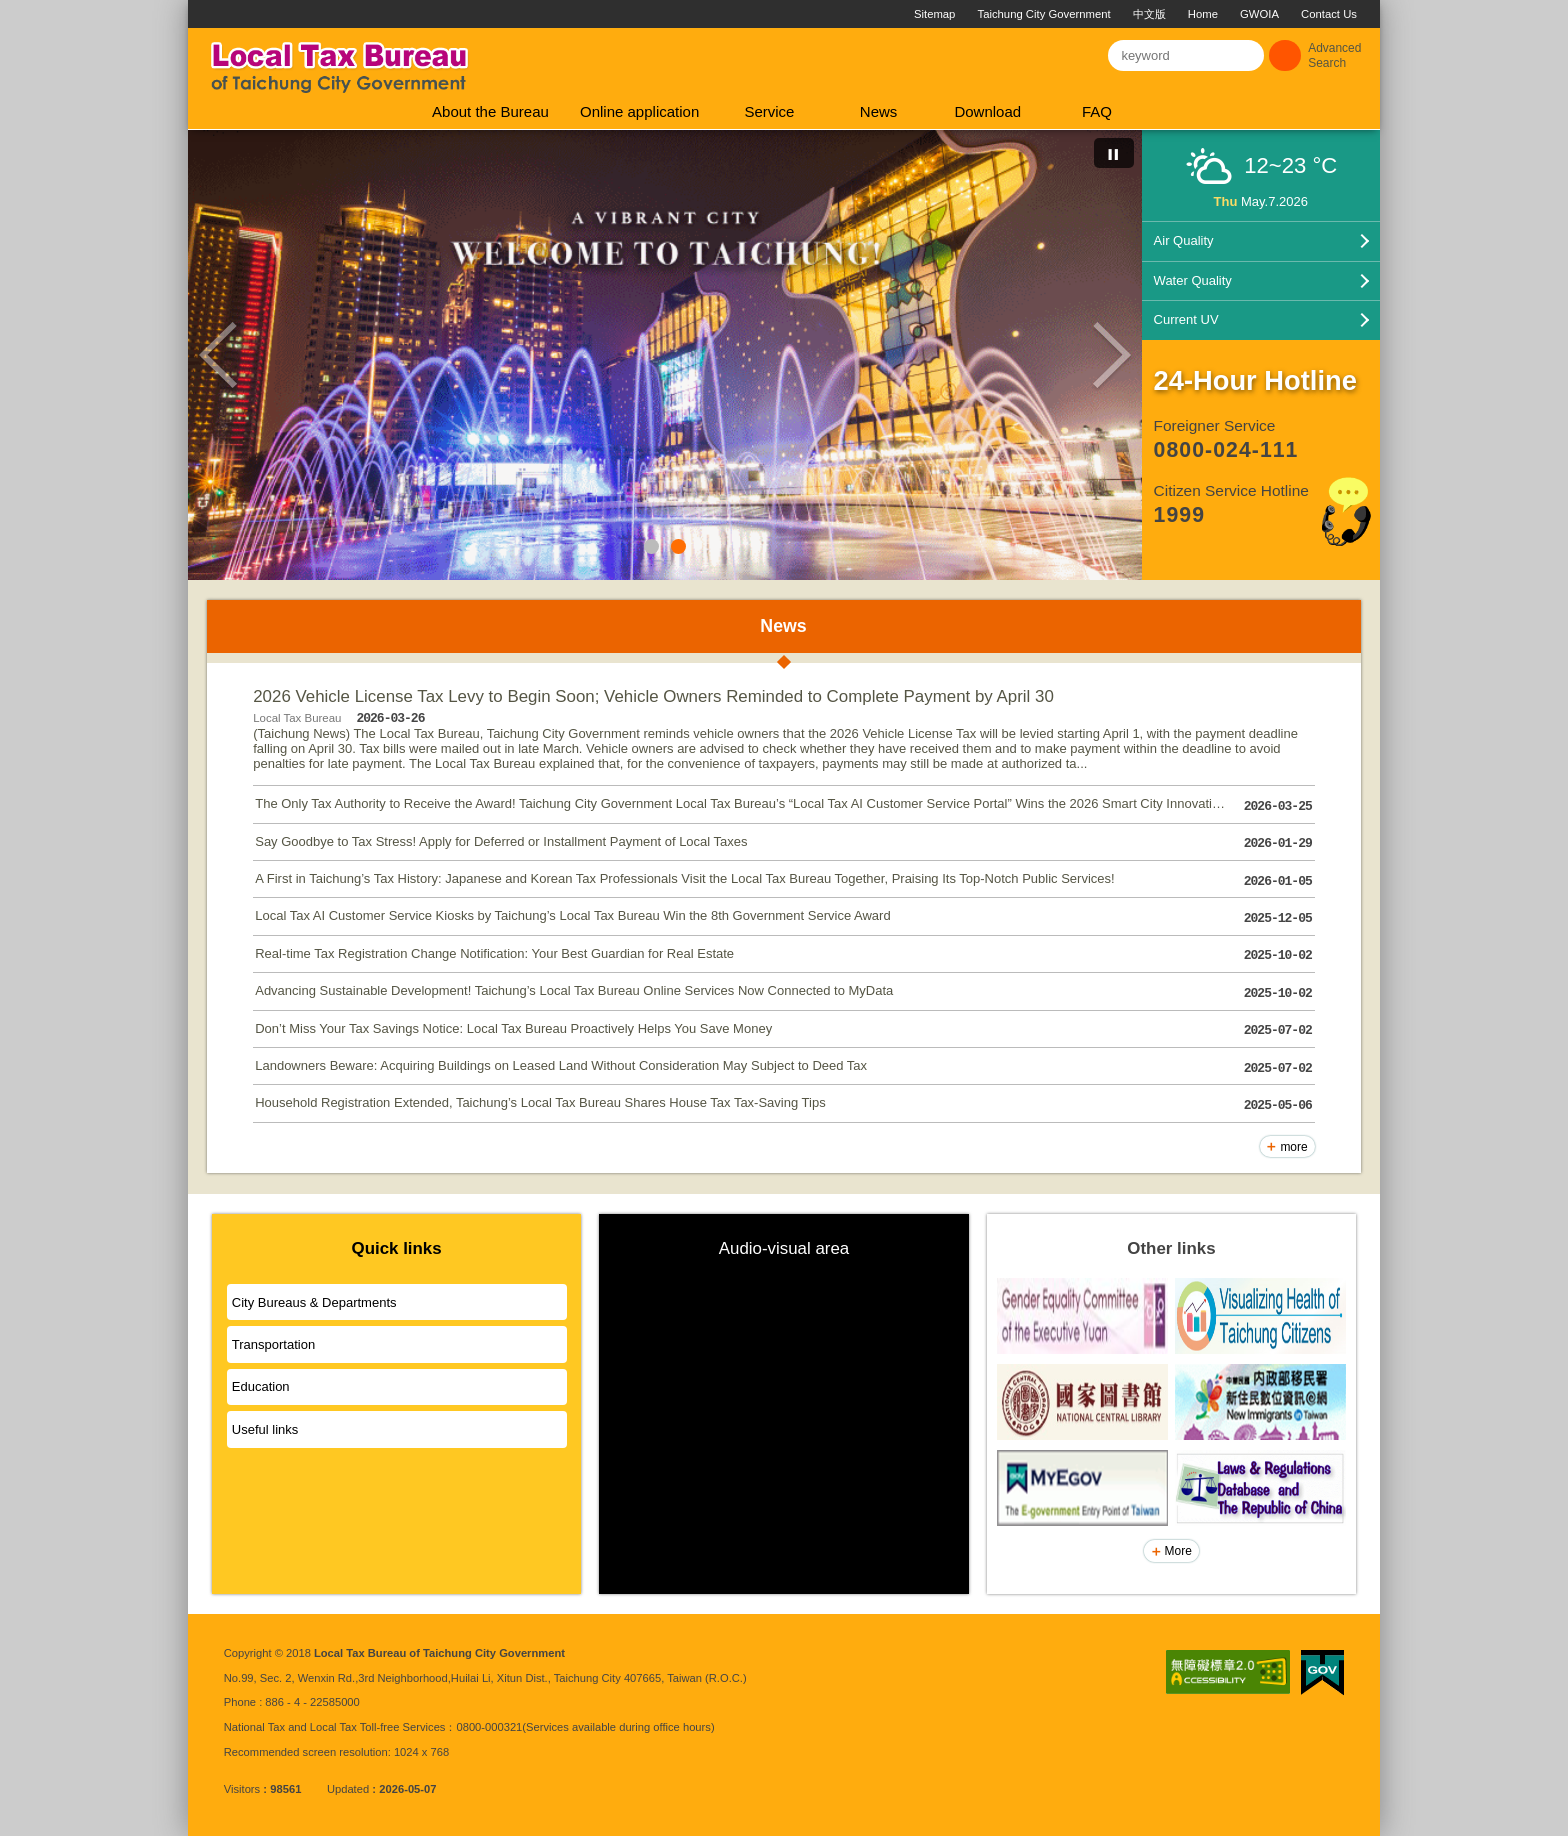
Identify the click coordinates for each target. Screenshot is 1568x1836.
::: (196, 7)
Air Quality (1184, 240)
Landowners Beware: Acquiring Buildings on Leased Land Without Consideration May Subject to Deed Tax (783, 1068)
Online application (639, 111)
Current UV (1186, 319)
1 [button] (651, 546)
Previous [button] (218, 355)
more (1293, 1147)
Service (769, 111)
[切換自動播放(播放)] (1114, 153)
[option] (665, 355)
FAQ (1097, 111)
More (1178, 1551)
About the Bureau (490, 111)
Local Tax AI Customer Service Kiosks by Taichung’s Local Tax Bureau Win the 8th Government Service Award (783, 918)
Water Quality (1193, 280)
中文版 (1149, 14)
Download (987, 111)
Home (1203, 14)
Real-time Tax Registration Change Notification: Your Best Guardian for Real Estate (783, 955)
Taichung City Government (1044, 14)
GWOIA (1259, 14)
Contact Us (1329, 14)
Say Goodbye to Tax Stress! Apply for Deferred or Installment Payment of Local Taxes (783, 843)
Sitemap (934, 14)
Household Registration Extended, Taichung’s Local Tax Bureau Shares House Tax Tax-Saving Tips (783, 1105)
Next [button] (1112, 355)
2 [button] (678, 546)
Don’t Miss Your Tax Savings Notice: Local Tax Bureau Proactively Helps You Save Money (783, 1030)
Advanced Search (1334, 55)
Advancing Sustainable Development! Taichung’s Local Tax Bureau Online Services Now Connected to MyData (783, 993)
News (879, 111)
